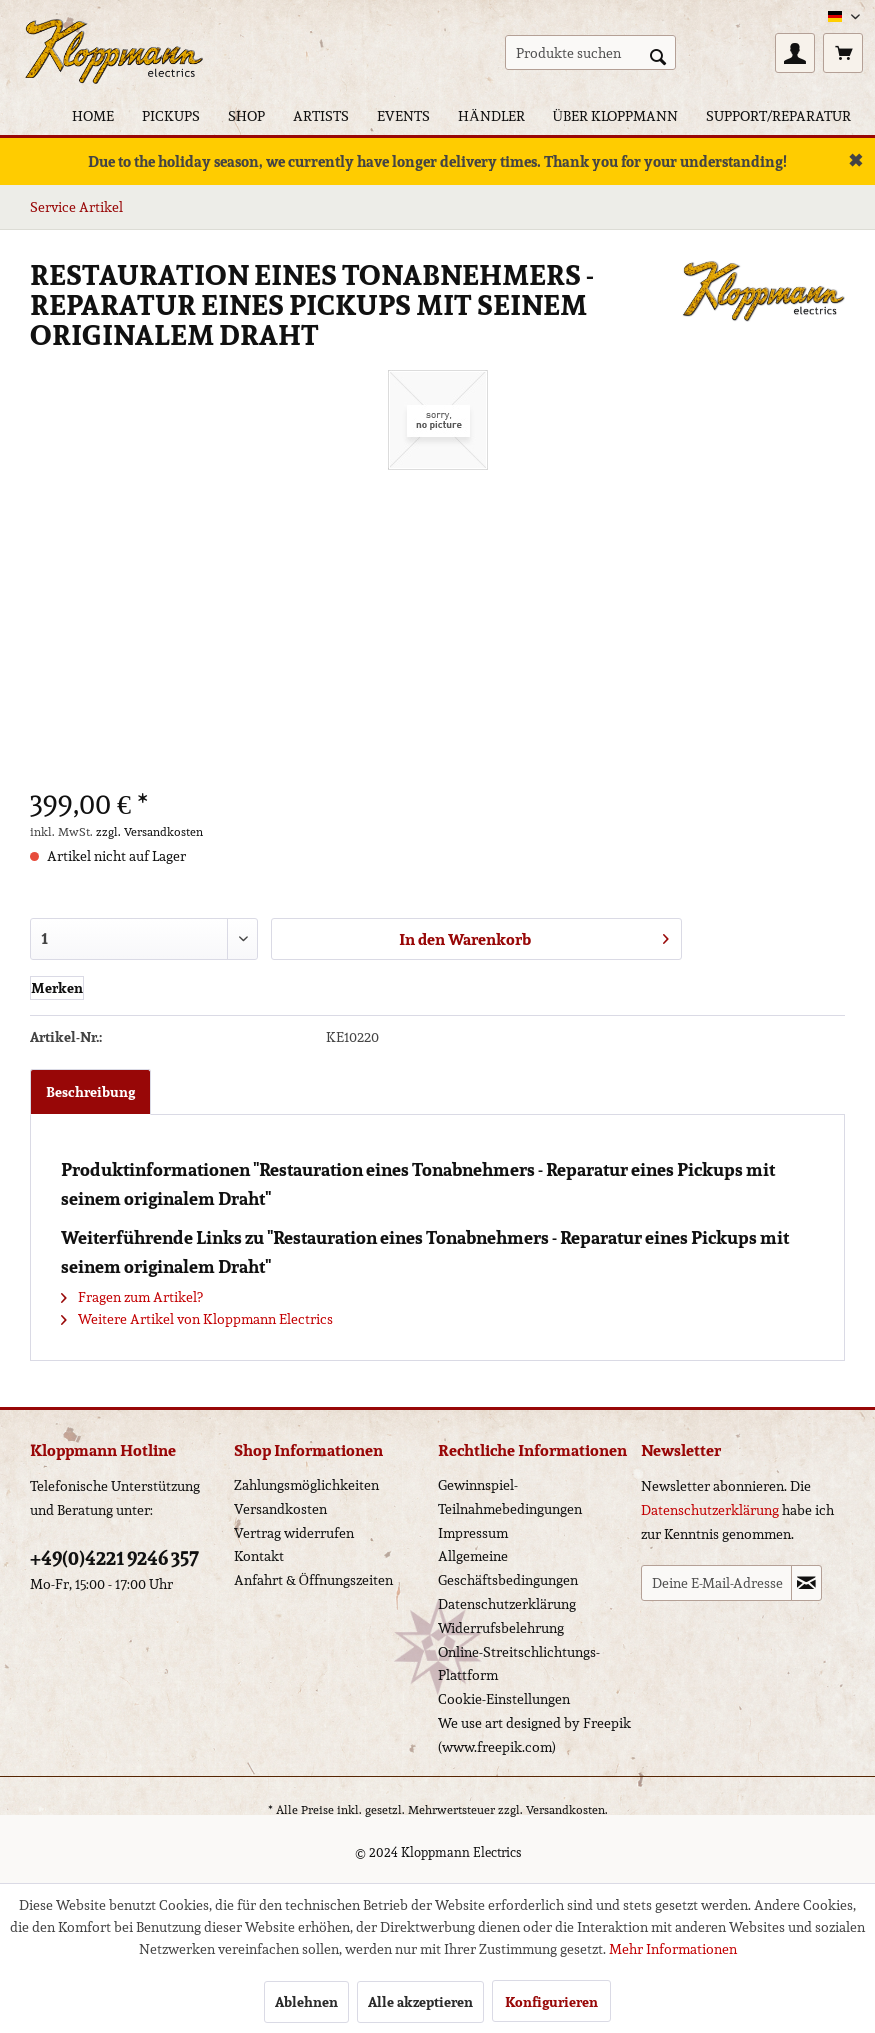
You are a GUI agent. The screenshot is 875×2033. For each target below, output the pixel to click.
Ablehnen (306, 2002)
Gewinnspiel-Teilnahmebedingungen (510, 1497)
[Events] (403, 115)
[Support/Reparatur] (778, 115)
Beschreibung (90, 1092)
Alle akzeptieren (420, 2002)
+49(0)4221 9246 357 (114, 1558)
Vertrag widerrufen (294, 1533)
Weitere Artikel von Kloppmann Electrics (197, 1319)
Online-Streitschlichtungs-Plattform (519, 1664)
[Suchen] (658, 55)
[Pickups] (171, 115)
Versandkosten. (567, 1809)
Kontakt (259, 1556)
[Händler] (491, 115)
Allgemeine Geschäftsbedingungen (508, 1568)
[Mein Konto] (795, 53)
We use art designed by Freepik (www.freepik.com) (534, 1735)
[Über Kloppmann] (615, 115)
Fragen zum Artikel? (132, 1297)
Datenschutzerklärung (507, 1604)
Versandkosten (280, 1509)
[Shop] (246, 115)
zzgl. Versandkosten (149, 831)
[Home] (93, 115)
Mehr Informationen (673, 1949)
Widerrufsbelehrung (501, 1628)
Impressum (473, 1533)
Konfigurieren (551, 2002)
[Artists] (321, 115)
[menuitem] (590, 52)
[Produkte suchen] (590, 52)
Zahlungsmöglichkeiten (306, 1485)
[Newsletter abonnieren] (806, 1583)
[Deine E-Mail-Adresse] (716, 1583)
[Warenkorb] (843, 53)
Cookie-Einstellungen (504, 1699)
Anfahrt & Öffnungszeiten (313, 1580)
